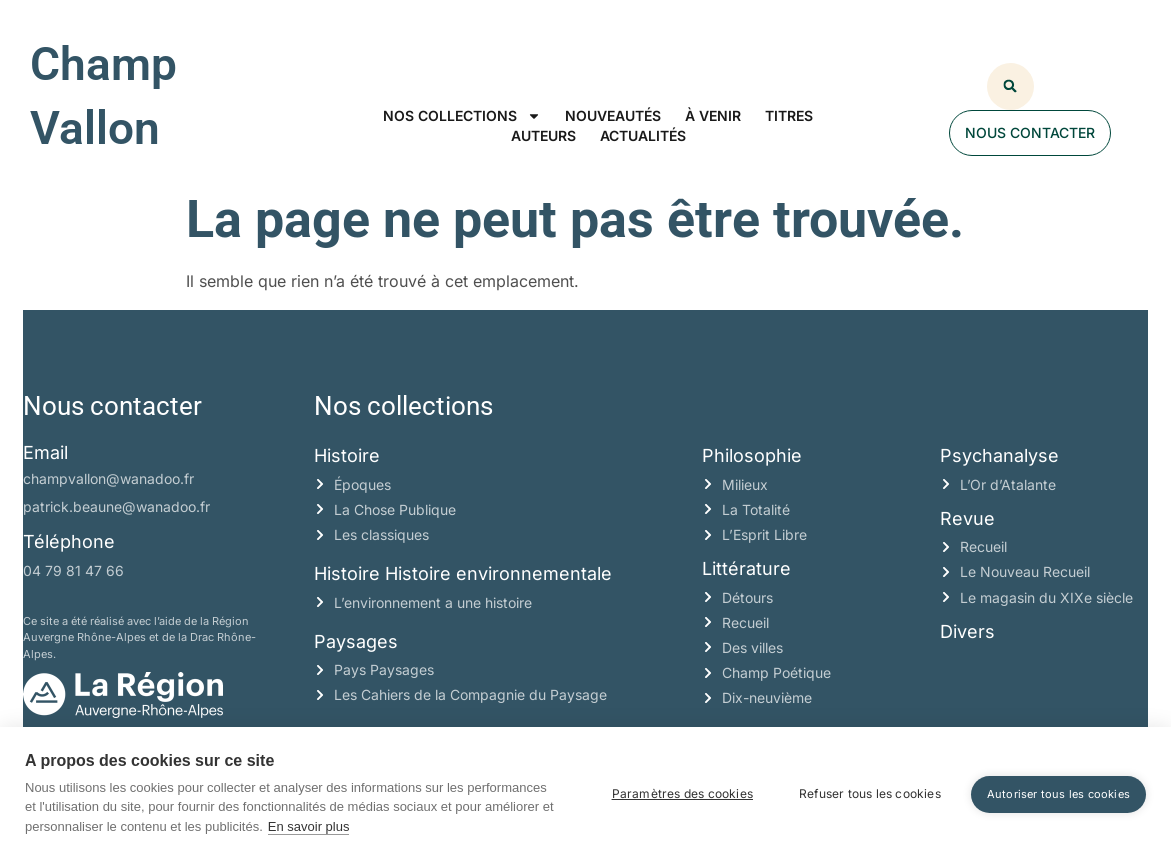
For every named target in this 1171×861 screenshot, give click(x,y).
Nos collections (462, 116)
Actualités (643, 135)
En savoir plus (309, 826)
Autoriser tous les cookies (1058, 794)
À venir (713, 115)
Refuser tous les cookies (870, 793)
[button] (1010, 86)
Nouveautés (613, 115)
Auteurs (543, 135)
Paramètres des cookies (682, 793)
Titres (789, 115)
